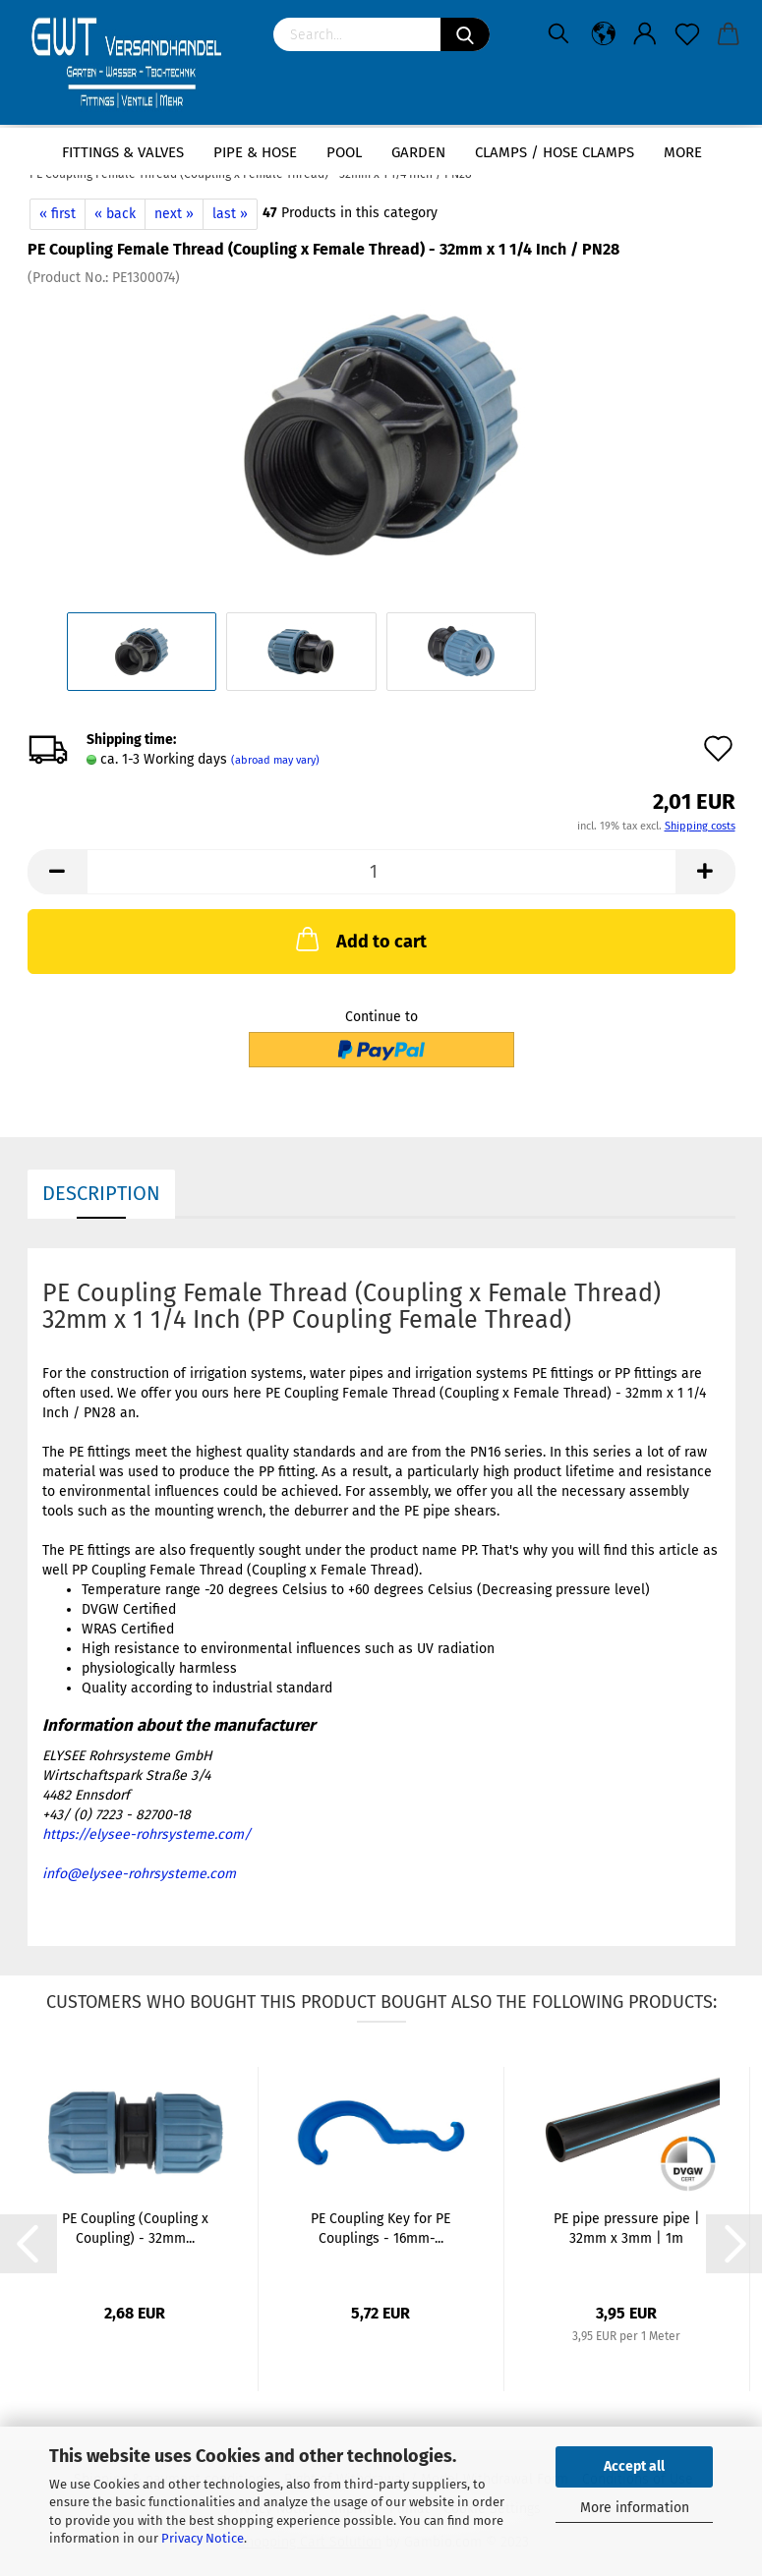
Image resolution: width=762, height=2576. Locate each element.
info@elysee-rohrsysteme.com (139, 1873)
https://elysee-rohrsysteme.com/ (146, 1834)
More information (634, 2507)
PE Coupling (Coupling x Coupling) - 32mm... (135, 2228)
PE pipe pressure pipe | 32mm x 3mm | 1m (627, 2228)
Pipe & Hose (255, 152)
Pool (344, 152)
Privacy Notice (202, 2538)
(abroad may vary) (275, 760)
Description (101, 1193)
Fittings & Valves (123, 152)
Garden (418, 152)
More (683, 152)
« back (115, 213)
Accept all (634, 2466)
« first (57, 213)
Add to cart (359, 938)
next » (174, 213)
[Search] (465, 34)
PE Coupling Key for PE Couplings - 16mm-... (380, 2228)
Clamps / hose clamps (554, 152)
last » (230, 213)
